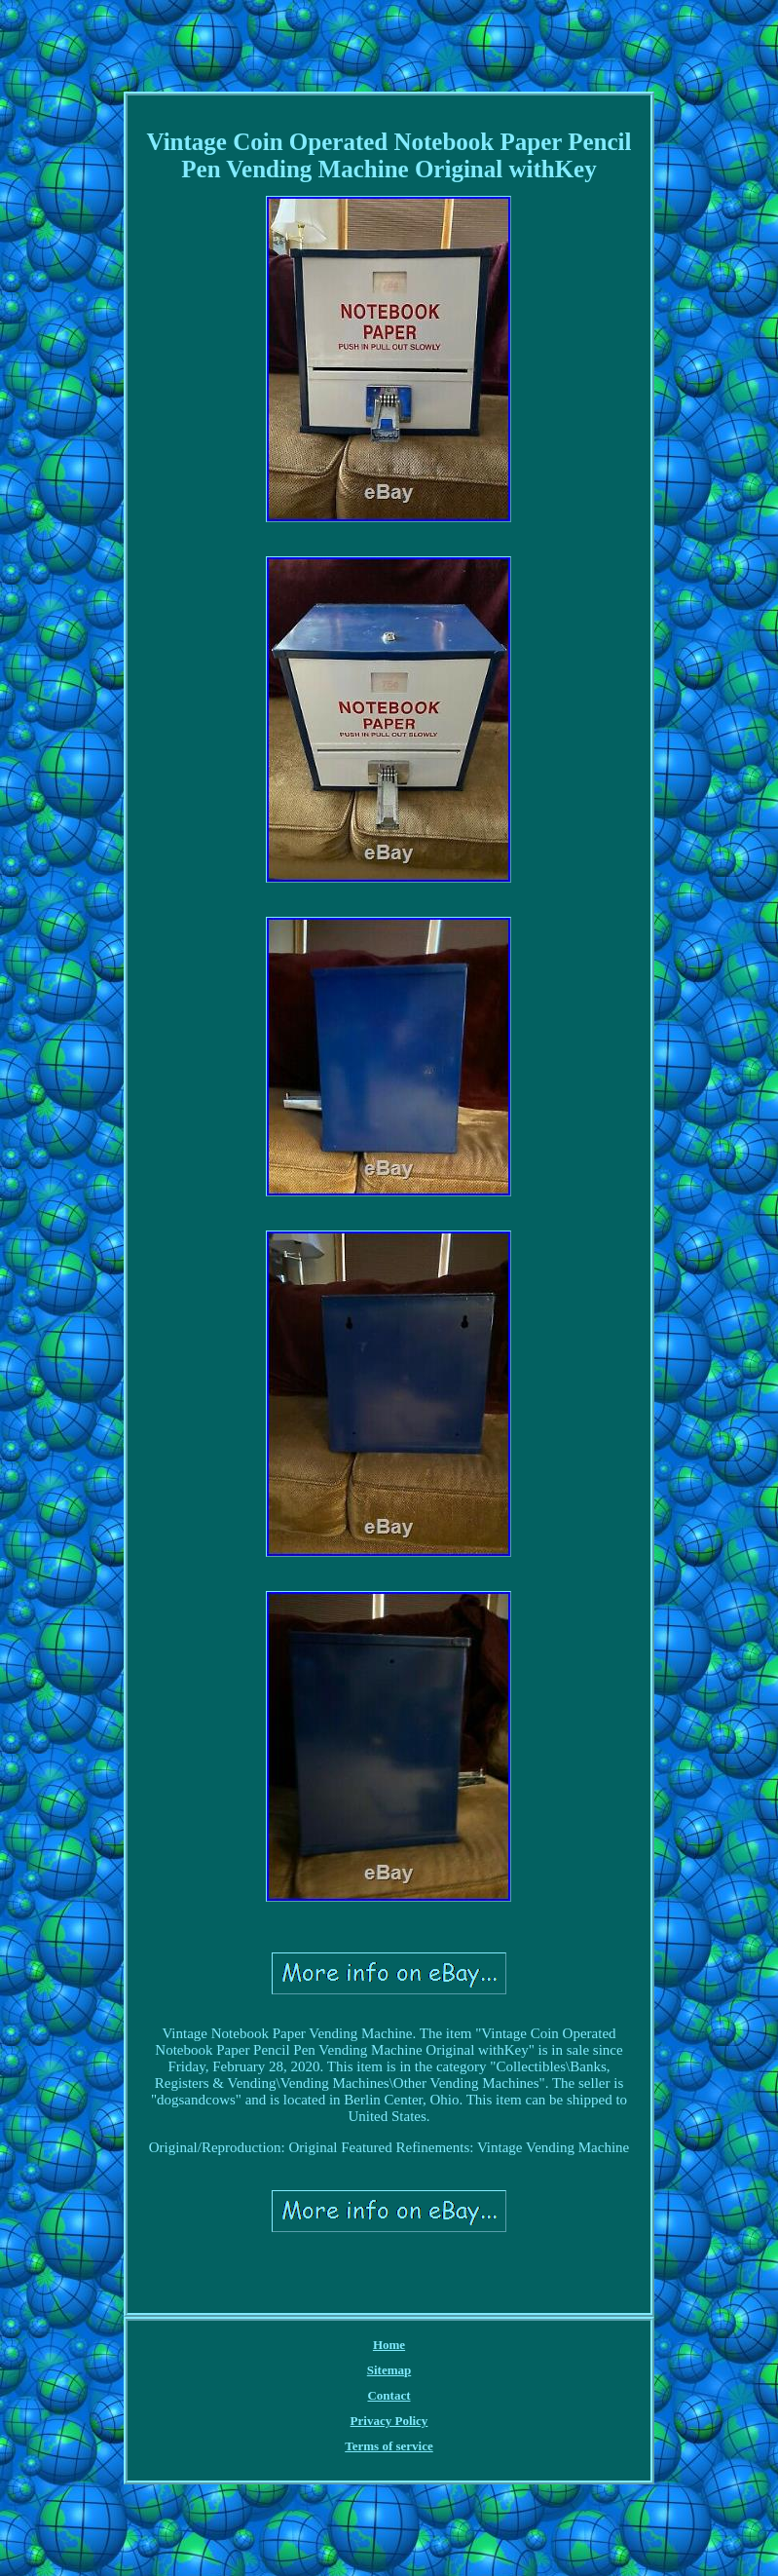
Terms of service (389, 2446)
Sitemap (389, 2370)
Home (389, 2344)
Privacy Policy (389, 2420)
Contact (388, 2395)
